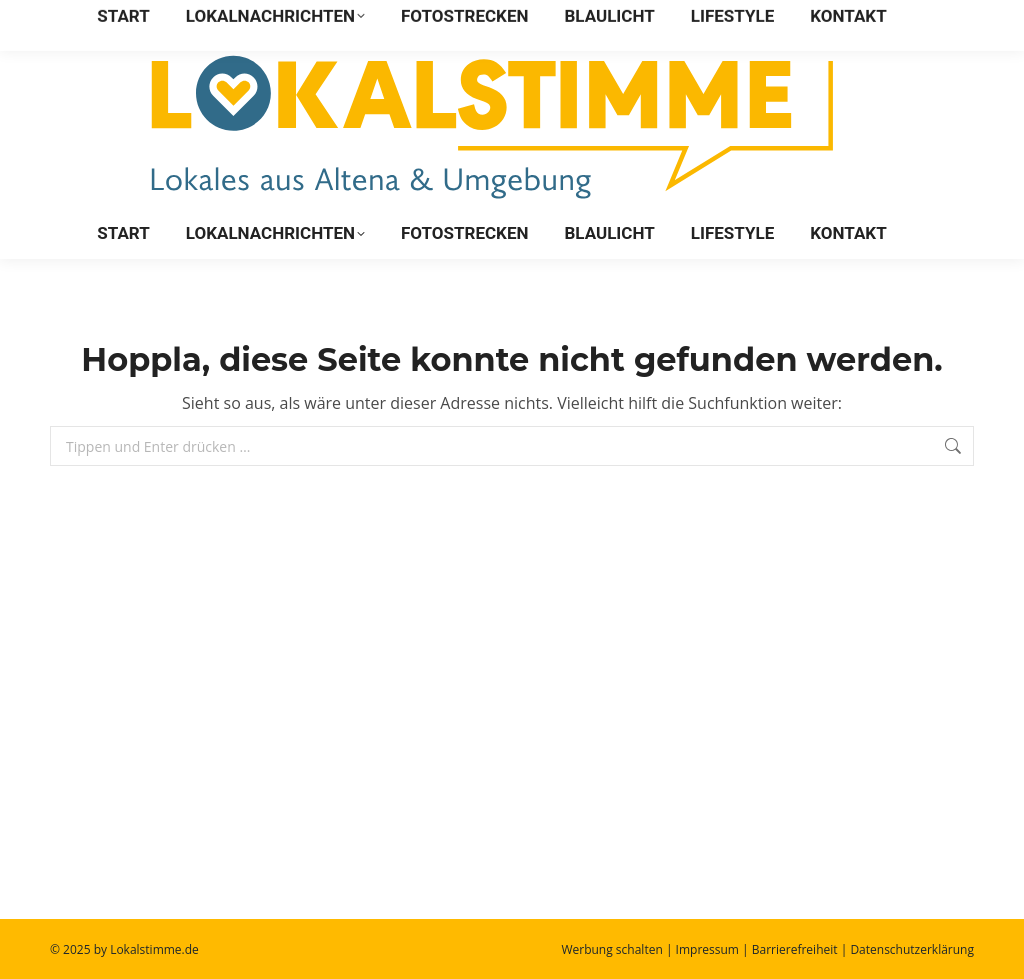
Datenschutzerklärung (912, 949)
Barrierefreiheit (795, 949)
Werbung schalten (611, 949)
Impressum (707, 949)
